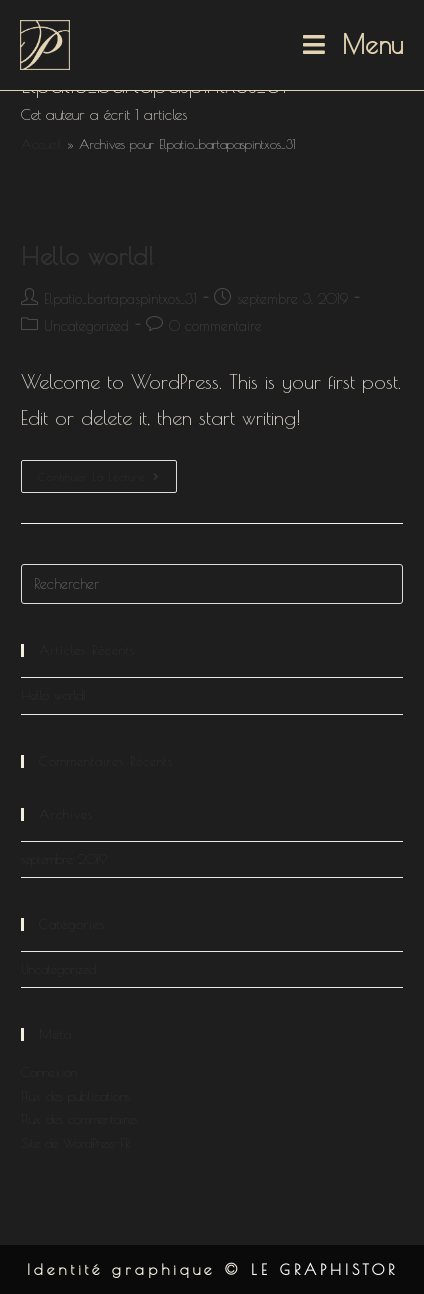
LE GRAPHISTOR (324, 1269)
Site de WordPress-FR (75, 1143)
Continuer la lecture (107, 481)
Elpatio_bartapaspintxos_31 (120, 299)
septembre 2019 (64, 859)
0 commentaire (215, 326)
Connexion (49, 1072)
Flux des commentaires (79, 1119)
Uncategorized (86, 326)
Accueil (41, 144)
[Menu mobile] (353, 45)
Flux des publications (75, 1096)
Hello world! (87, 256)
